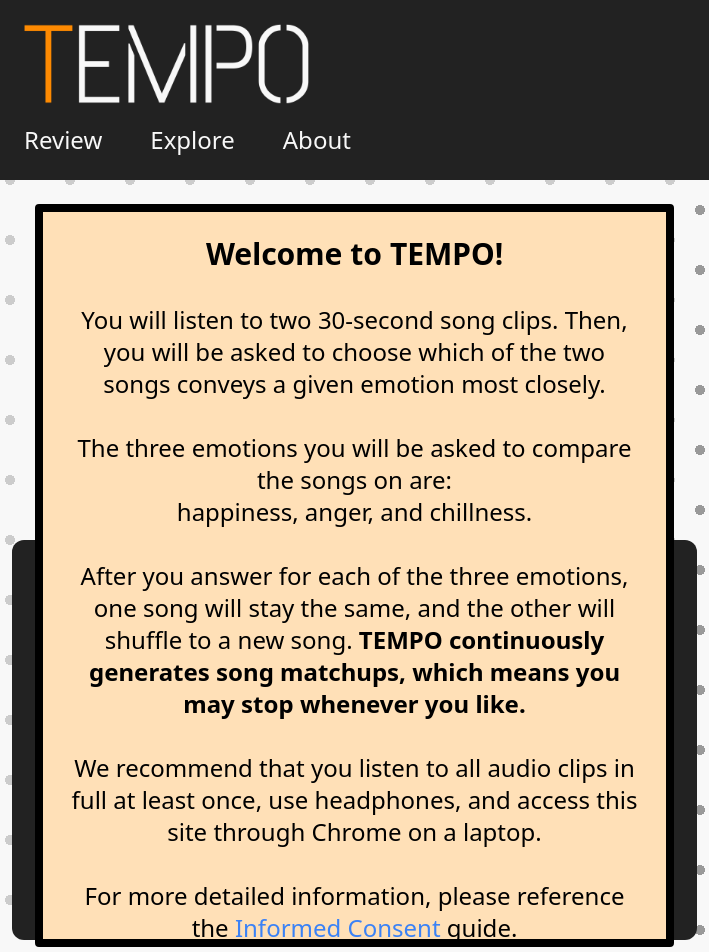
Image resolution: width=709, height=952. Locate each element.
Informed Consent (338, 927)
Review (63, 140)
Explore (192, 140)
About (317, 140)
